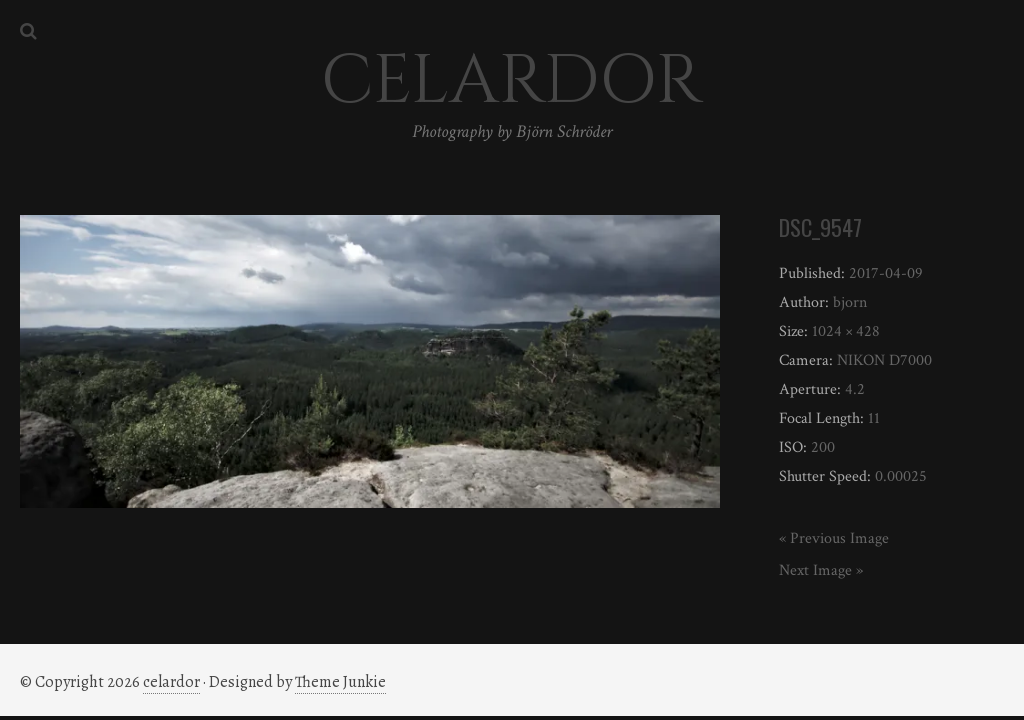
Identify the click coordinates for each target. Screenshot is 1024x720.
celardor (171, 682)
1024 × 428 (846, 331)
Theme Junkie (340, 682)
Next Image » (821, 570)
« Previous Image (834, 538)
